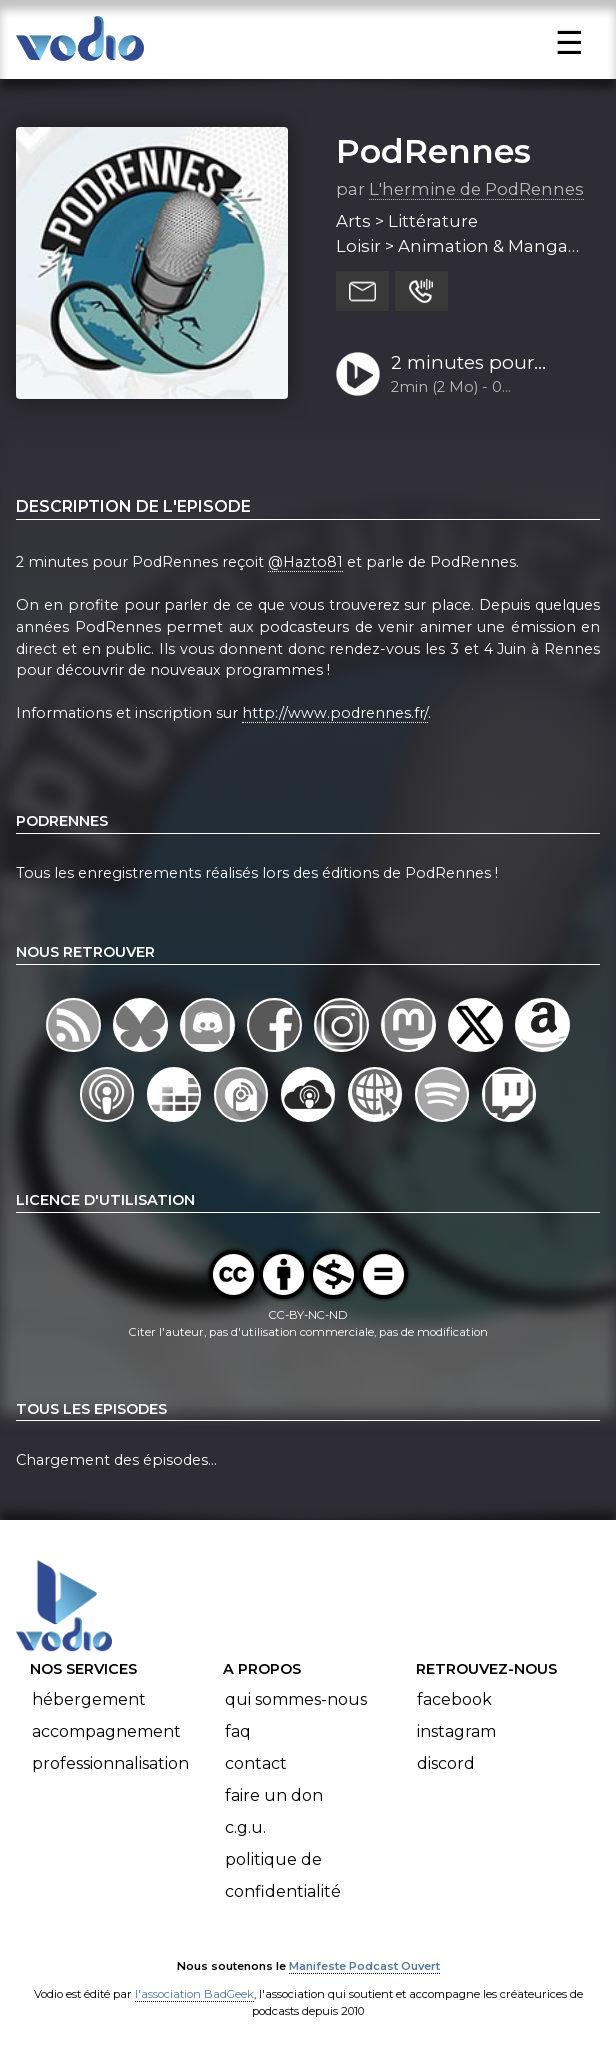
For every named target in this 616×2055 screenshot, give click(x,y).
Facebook (454, 1699)
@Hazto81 (305, 562)
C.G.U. (245, 1827)
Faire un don (274, 1795)
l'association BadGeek (194, 1994)
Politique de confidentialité (283, 1875)
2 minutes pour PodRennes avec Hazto (468, 364)
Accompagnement (106, 1731)
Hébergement (89, 1699)
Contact (256, 1763)
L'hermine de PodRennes (476, 189)
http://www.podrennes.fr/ (335, 713)
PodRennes (433, 151)
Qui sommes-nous (296, 1699)
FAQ (238, 1731)
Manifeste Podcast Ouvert (364, 1966)
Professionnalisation (110, 1763)
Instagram (456, 1731)
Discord (446, 1763)
